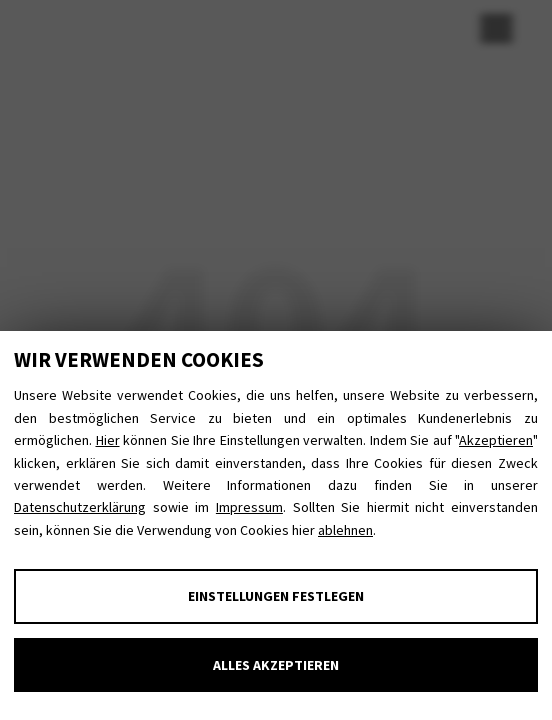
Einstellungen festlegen (276, 596)
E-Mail (182, 26)
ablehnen (345, 530)
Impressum (249, 507)
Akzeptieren (496, 440)
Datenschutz (349, 26)
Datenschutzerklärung (80, 507)
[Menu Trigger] (496, 27)
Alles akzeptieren (276, 665)
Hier (108, 440)
